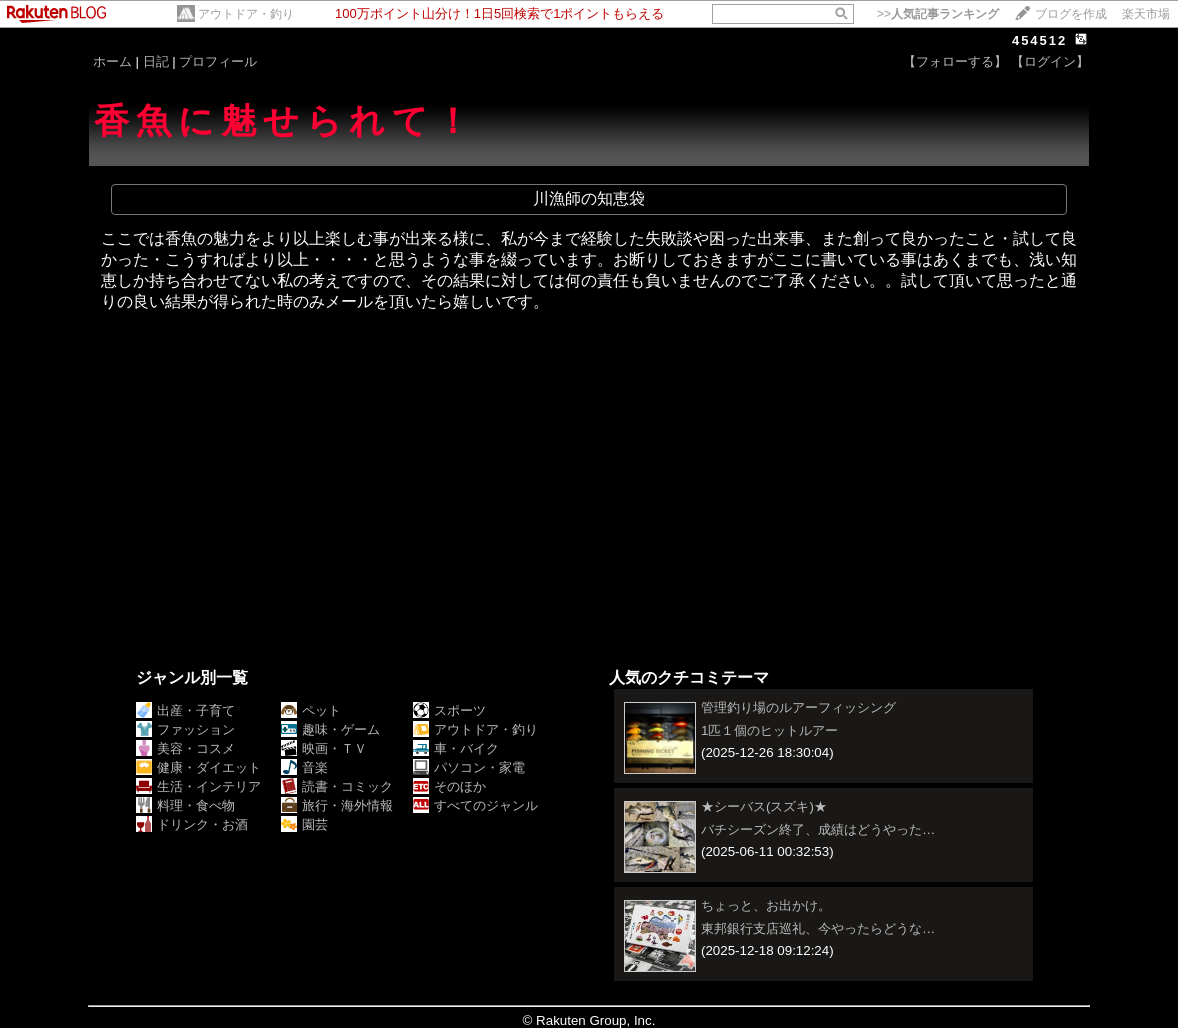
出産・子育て (185, 710)
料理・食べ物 (185, 805)
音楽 (304, 767)
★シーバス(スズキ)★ (764, 806)
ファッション (185, 729)
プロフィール (218, 61)
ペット (311, 710)
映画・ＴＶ (324, 748)
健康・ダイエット (198, 767)
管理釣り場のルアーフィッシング (798, 707)
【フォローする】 (955, 61)
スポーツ (449, 710)
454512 (1039, 40)
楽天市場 (1146, 14)
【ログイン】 (1050, 61)
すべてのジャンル (475, 805)
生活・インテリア (198, 786)
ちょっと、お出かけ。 (766, 905)
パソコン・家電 (469, 767)
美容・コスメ (185, 748)
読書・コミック (337, 786)
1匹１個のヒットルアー (769, 730)
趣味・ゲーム (330, 729)
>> (938, 14)
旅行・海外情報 (337, 805)
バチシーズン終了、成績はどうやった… (818, 829)
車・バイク (456, 748)
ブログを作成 (1071, 14)
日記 (156, 61)
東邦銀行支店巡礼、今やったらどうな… (818, 928)
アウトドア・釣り (246, 14)
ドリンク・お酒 (192, 824)
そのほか (449, 786)
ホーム (112, 61)
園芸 (304, 824)
